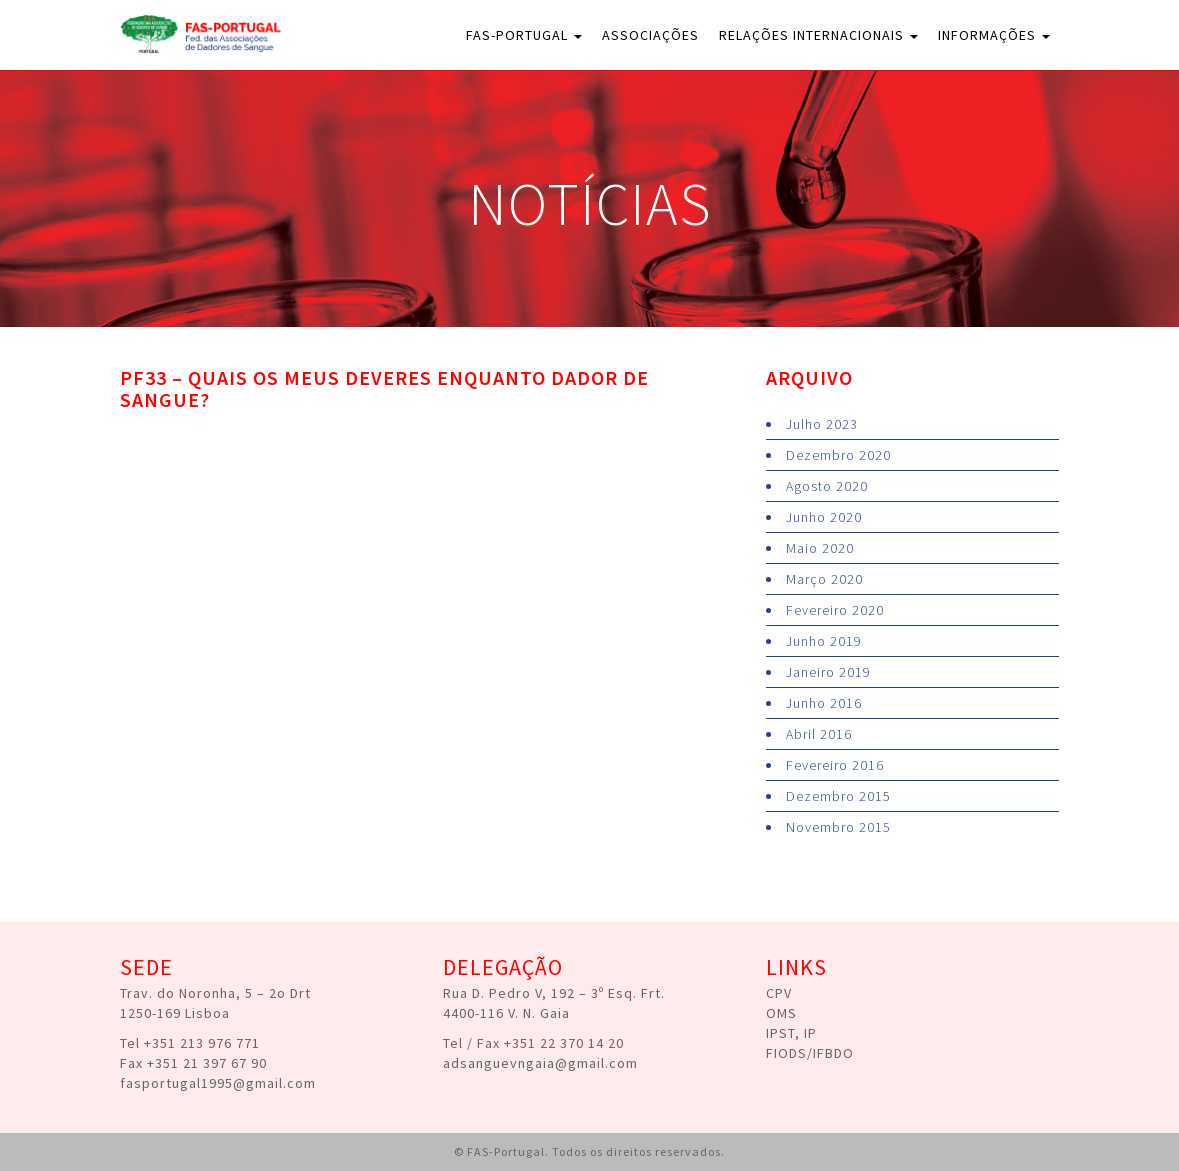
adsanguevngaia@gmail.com (540, 1063)
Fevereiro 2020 (835, 610)
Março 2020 (824, 579)
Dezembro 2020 (838, 455)
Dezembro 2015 (838, 796)
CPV (779, 993)
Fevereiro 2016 (835, 765)
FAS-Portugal (524, 35)
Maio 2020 (820, 548)
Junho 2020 (824, 517)
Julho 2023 (822, 424)
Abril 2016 (819, 734)
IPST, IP (791, 1033)
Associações (650, 35)
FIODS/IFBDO (810, 1053)
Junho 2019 (824, 641)
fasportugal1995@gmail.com (218, 1083)
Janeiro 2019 (828, 672)
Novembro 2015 (838, 827)
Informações (994, 35)
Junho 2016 (824, 703)
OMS (781, 1013)
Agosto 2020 (827, 486)
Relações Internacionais (818, 35)
